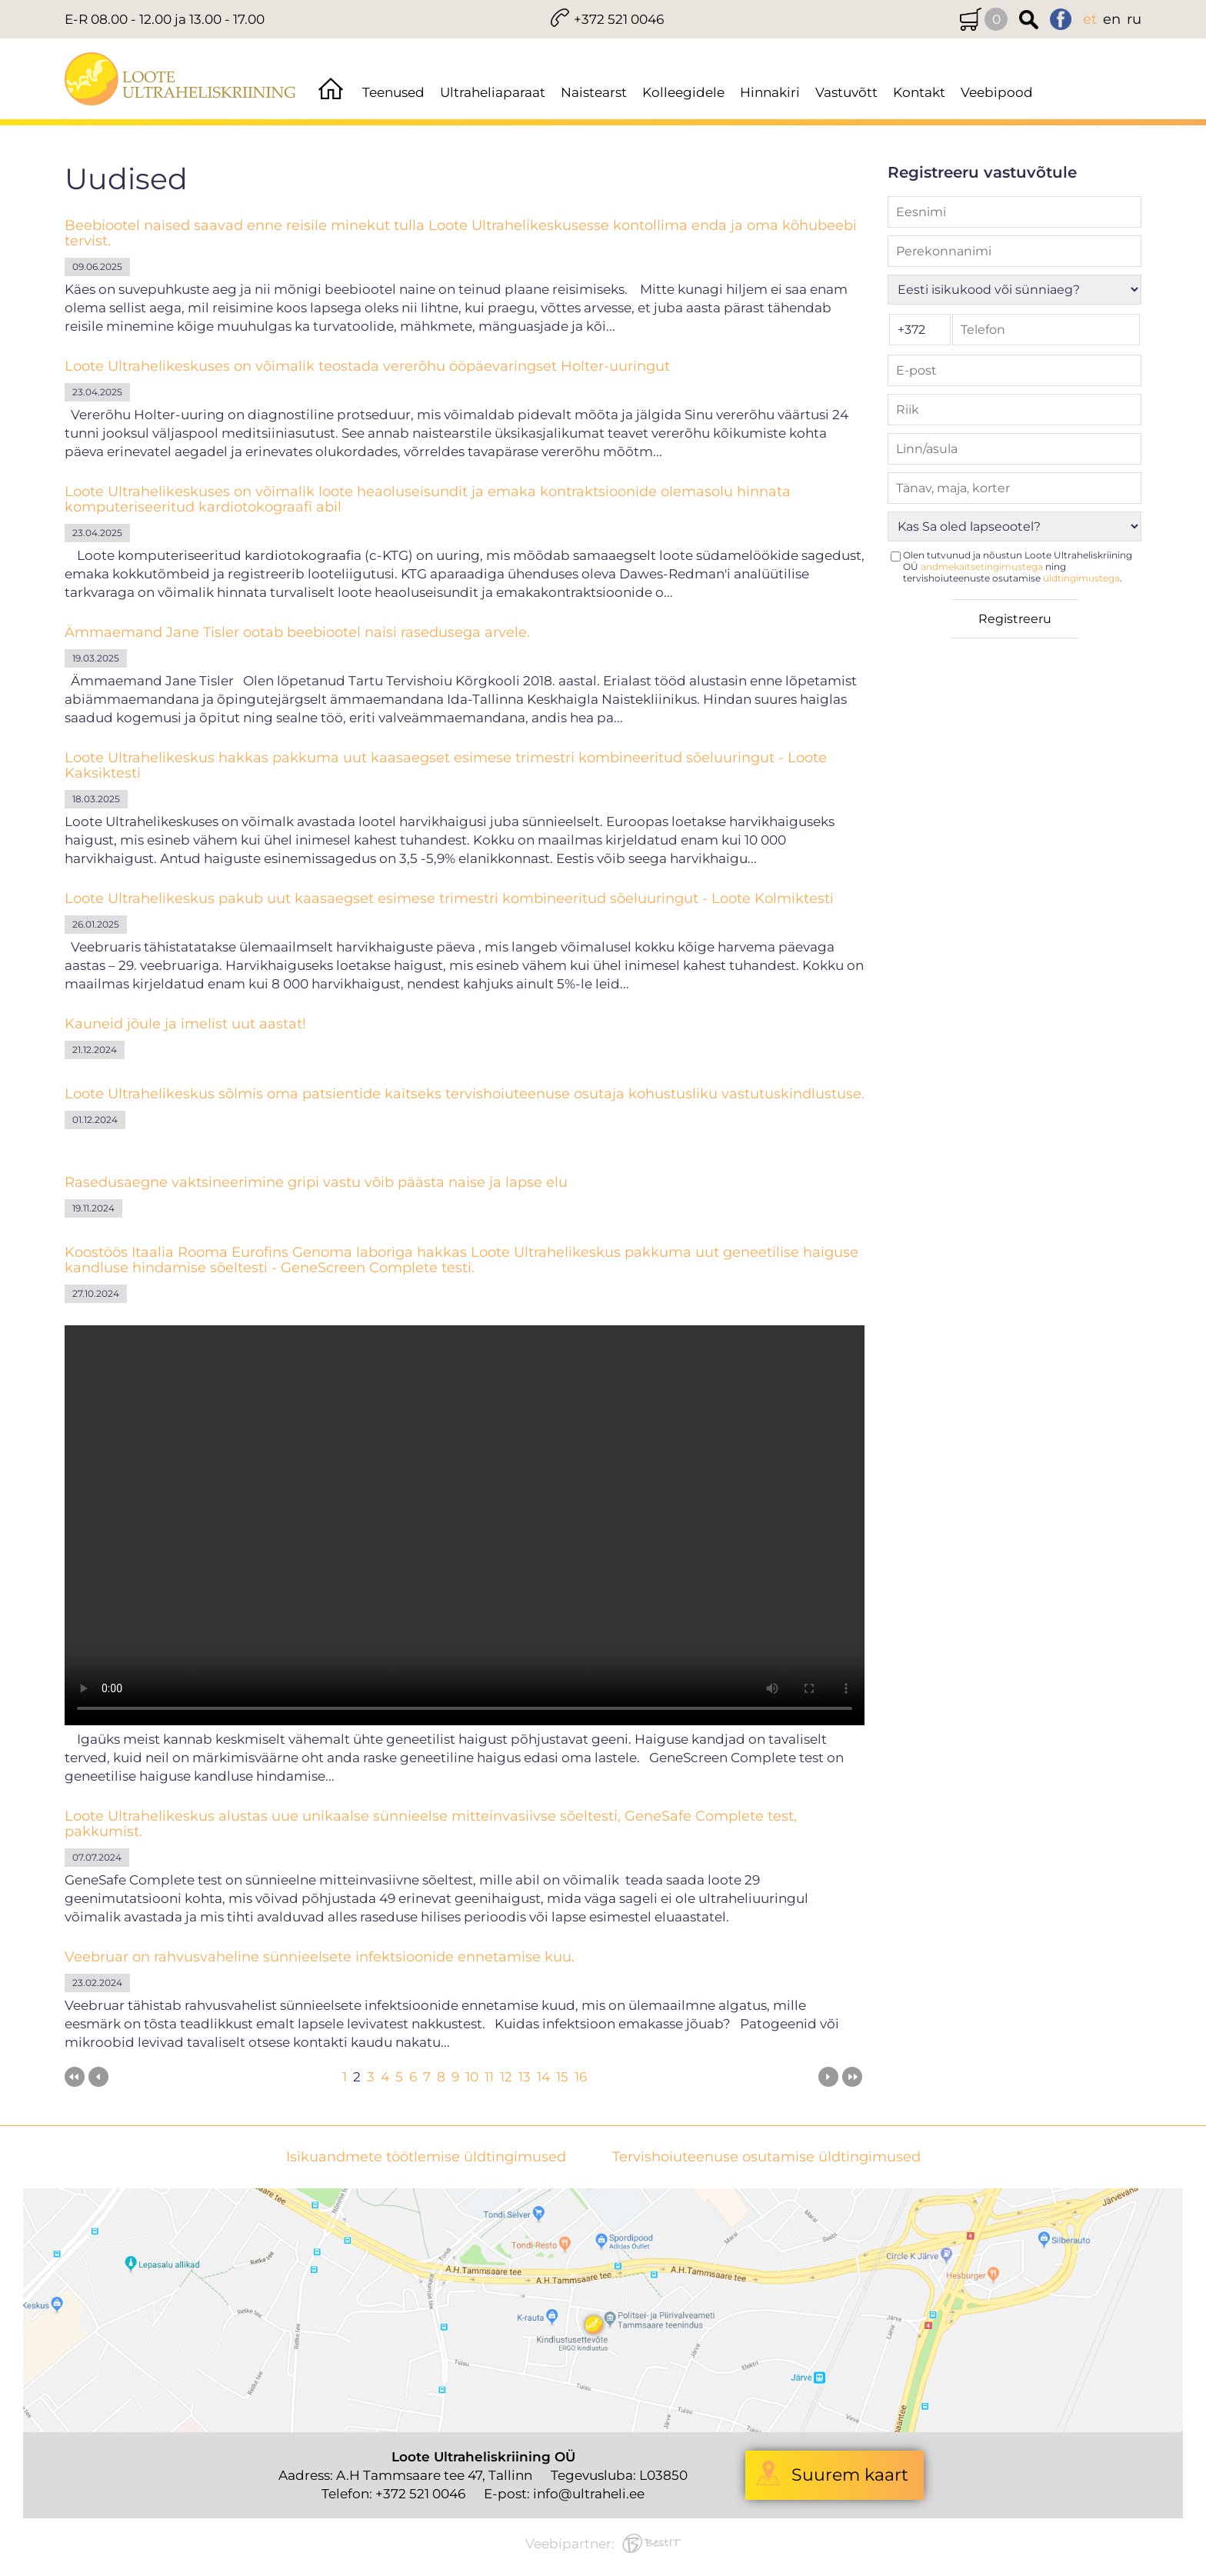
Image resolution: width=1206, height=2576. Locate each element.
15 (562, 2076)
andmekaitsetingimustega (982, 566)
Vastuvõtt (846, 92)
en (1112, 19)
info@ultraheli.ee (589, 2493)
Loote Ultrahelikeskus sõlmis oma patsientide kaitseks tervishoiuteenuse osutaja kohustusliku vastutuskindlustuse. (465, 1093)
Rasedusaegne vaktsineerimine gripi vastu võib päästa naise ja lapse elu (316, 1182)
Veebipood (997, 92)
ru (1134, 19)
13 (524, 2076)
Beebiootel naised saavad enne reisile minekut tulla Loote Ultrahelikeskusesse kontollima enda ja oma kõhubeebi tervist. (461, 233)
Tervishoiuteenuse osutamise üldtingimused (766, 2157)
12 (506, 2076)
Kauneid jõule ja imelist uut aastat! (185, 1023)
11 (489, 2076)
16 (581, 2076)
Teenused (393, 92)
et (1090, 19)
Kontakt (919, 92)
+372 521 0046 (619, 19)
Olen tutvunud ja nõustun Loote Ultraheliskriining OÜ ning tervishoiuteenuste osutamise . (1017, 566)
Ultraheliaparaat (492, 92)
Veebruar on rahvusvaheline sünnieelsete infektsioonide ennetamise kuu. (320, 1956)
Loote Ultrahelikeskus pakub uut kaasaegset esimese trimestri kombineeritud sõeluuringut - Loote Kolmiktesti (449, 898)
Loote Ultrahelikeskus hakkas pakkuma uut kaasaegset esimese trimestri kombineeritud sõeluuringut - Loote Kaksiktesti (446, 765)
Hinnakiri (770, 92)
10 (471, 2076)
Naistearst (594, 92)
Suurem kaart (849, 2474)
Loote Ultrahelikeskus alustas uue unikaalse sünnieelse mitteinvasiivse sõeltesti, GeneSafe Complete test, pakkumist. (431, 1824)
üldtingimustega (1081, 578)
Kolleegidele (683, 92)
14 (543, 2076)
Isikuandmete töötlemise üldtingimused (426, 2157)
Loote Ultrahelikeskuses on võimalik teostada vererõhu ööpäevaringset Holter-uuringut (367, 366)
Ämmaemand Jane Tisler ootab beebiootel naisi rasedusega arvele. (297, 632)
